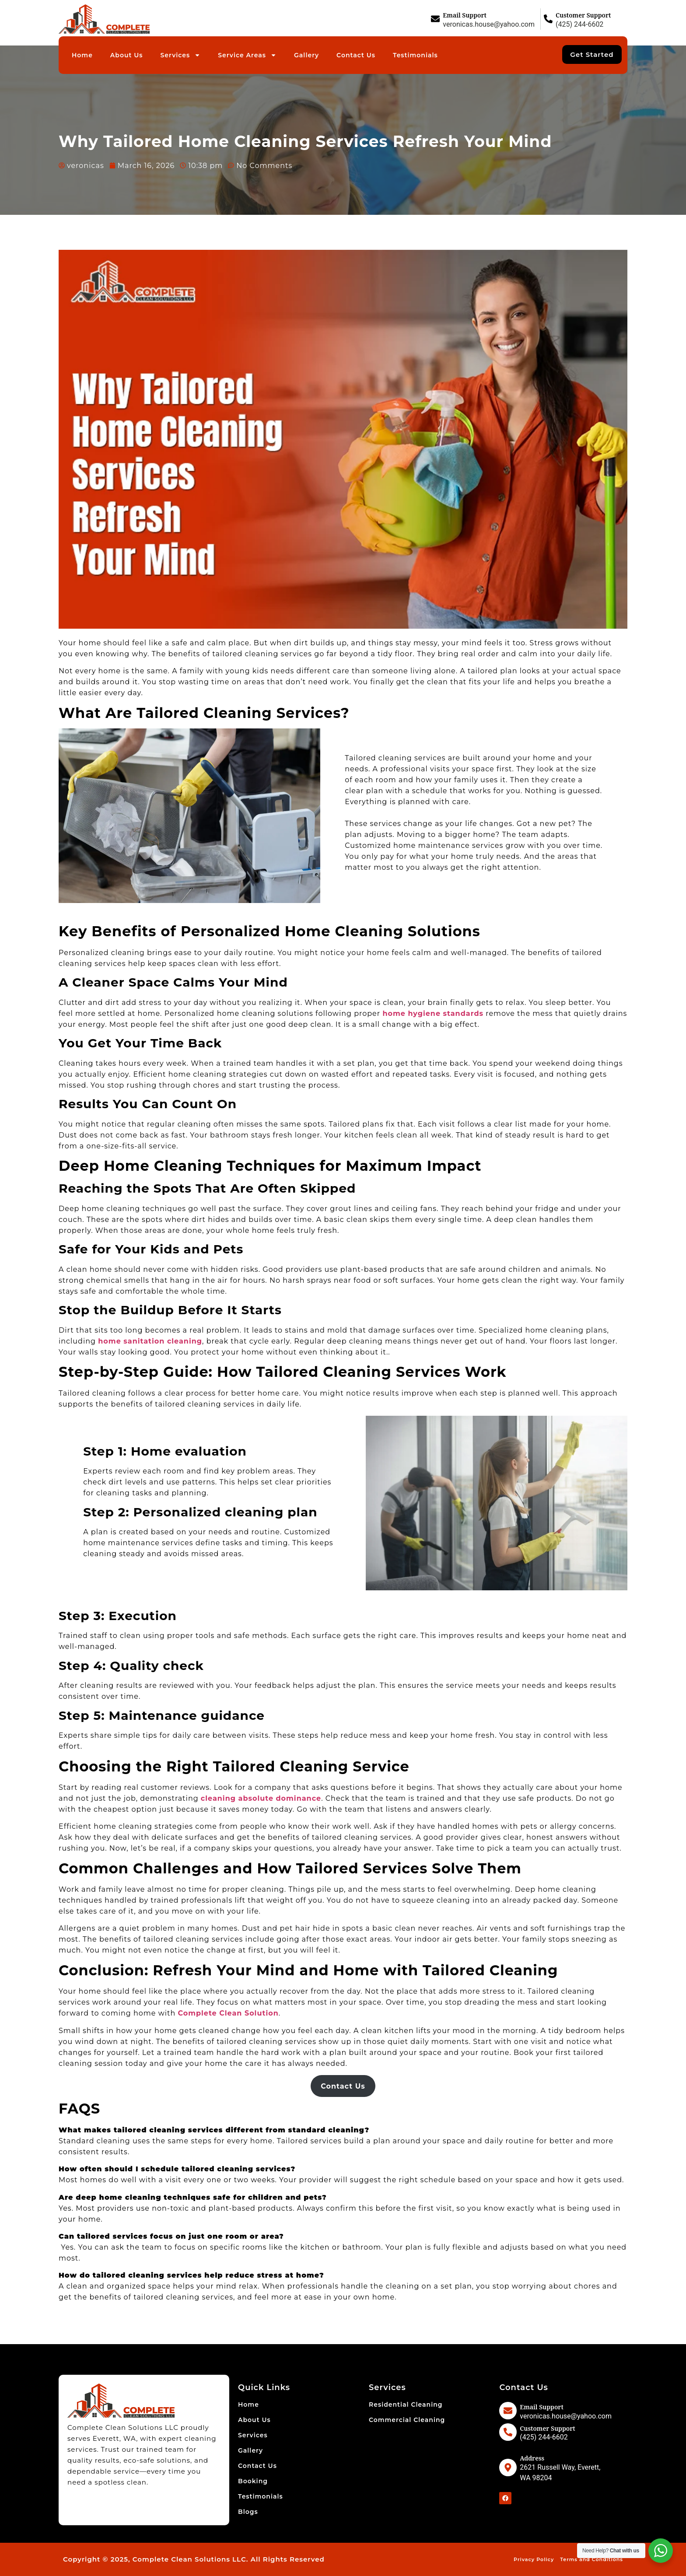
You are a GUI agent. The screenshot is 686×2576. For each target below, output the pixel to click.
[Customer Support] (548, 18)
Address (532, 2458)
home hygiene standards (432, 1013)
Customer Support (583, 15)
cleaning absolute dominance (261, 1798)
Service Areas (247, 55)
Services (181, 55)
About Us (126, 55)
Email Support (464, 15)
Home (82, 55)
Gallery (306, 55)
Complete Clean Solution (228, 2013)
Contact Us (355, 55)
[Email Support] (435, 18)
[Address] (508, 2467)
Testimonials (415, 55)
